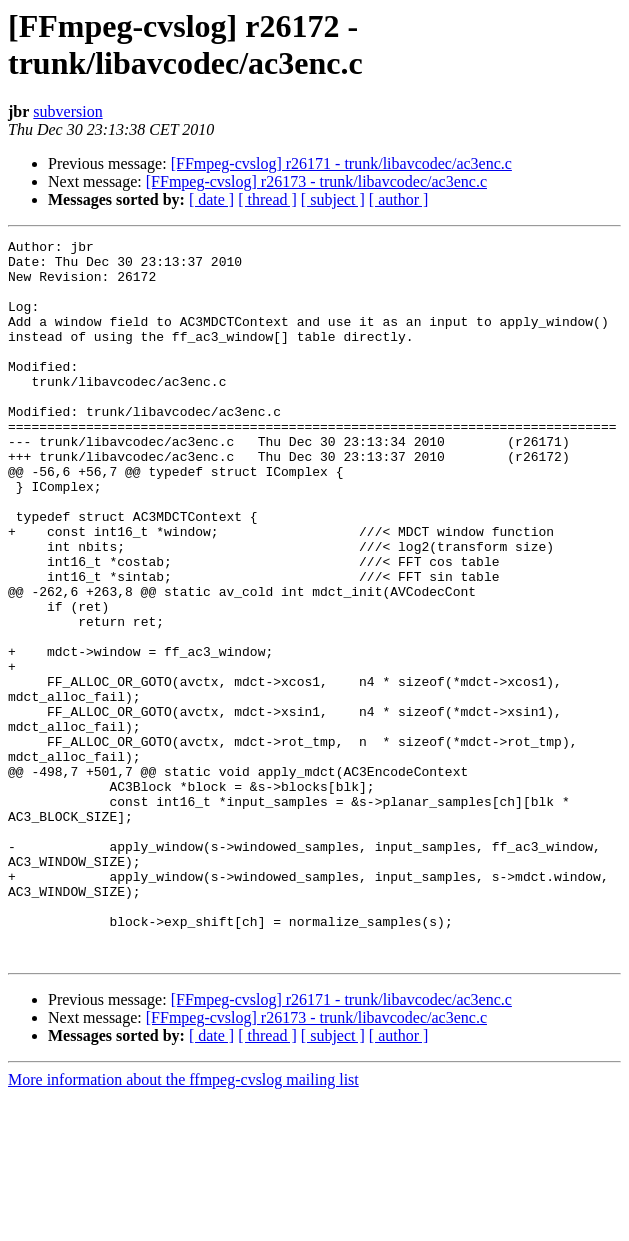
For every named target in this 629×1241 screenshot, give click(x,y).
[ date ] (211, 199)
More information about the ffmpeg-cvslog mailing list (183, 1223)
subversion (67, 111)
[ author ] (399, 199)
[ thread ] (267, 199)
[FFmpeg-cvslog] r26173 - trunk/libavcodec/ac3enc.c (316, 181)
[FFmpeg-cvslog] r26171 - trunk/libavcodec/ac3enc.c (341, 163)
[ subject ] (333, 199)
